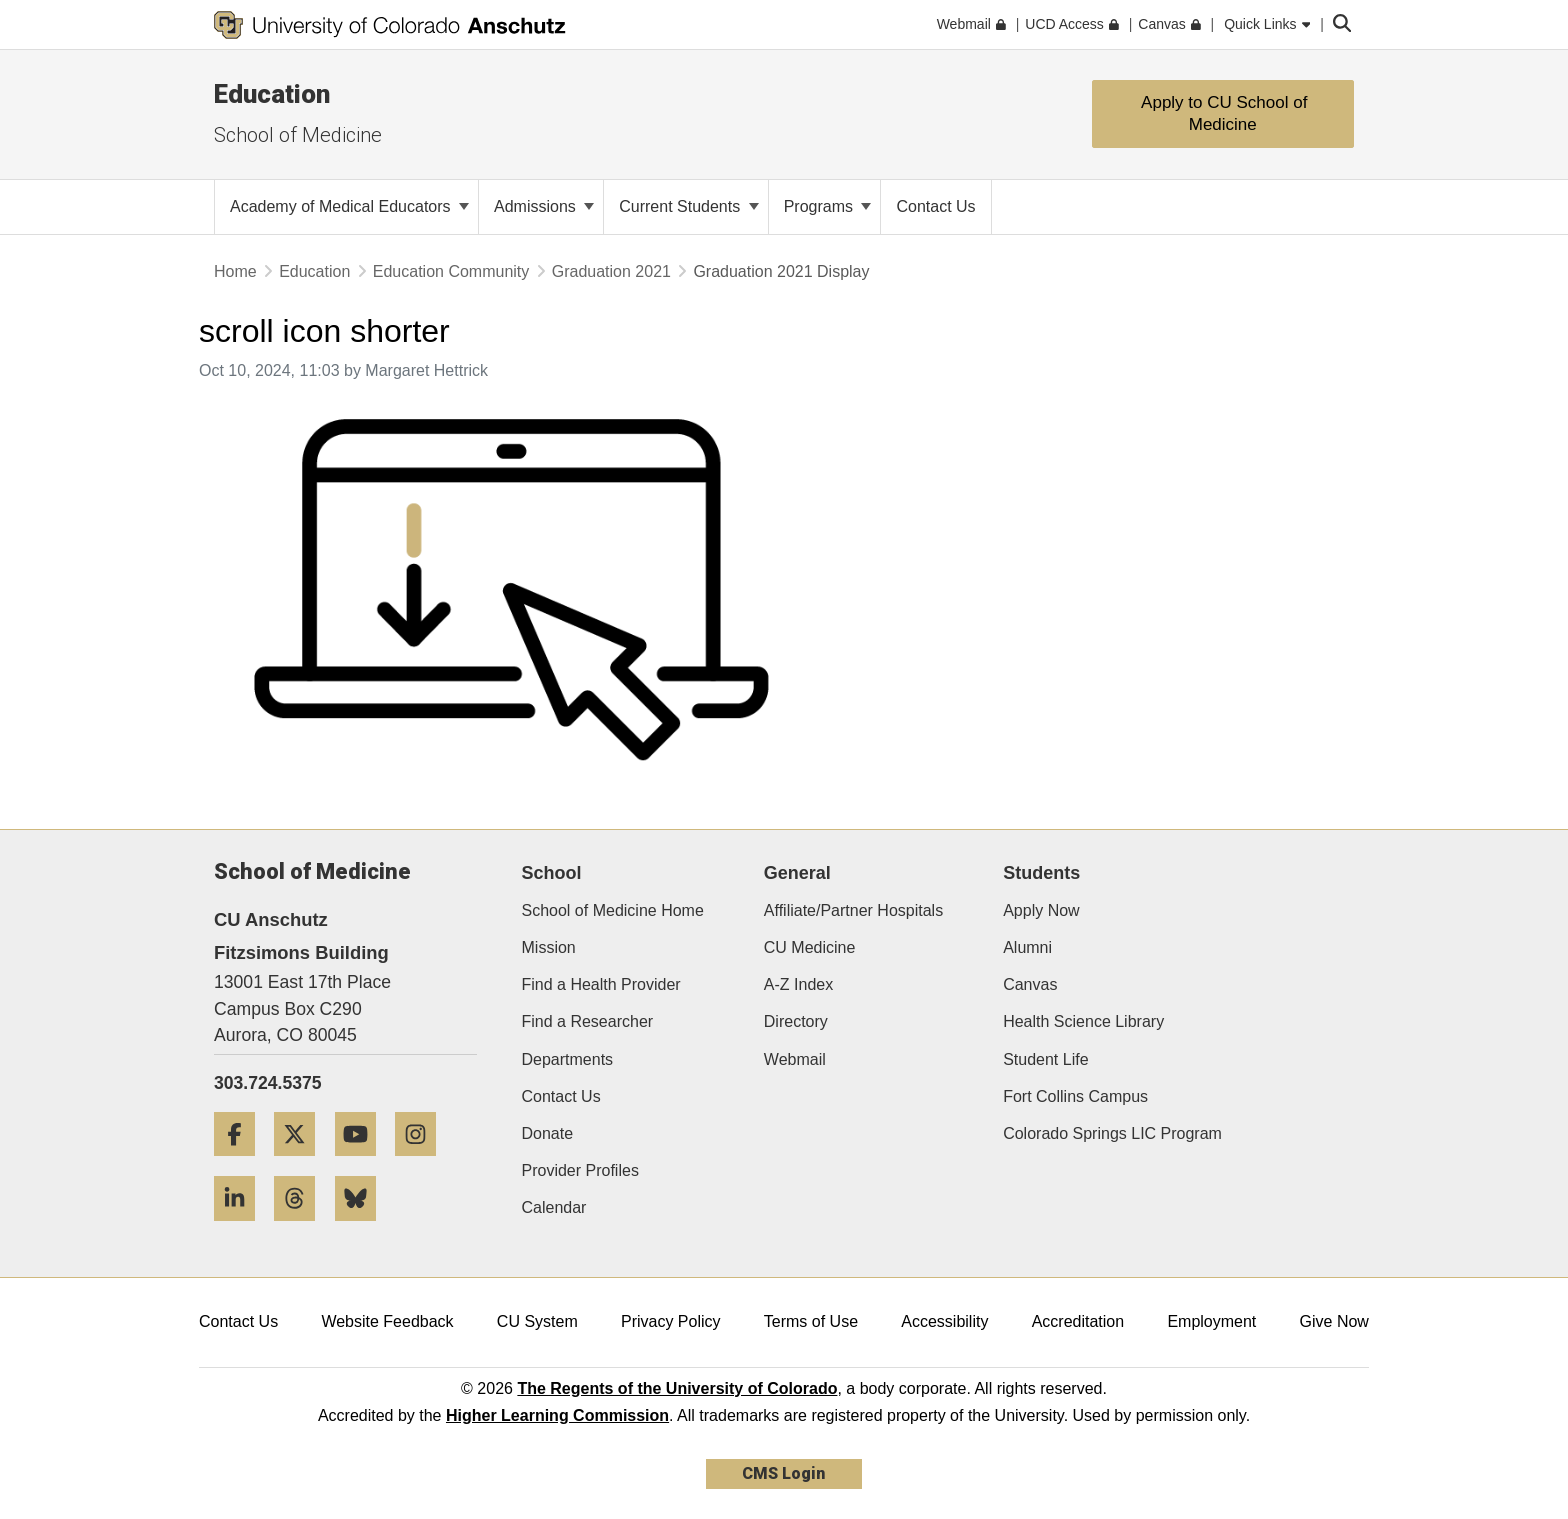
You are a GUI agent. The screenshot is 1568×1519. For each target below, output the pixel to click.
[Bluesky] (363, 1228)
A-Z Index (798, 984)
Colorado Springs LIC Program (1112, 1133)
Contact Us (561, 1096)
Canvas (1030, 984)
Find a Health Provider (601, 984)
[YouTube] (363, 1163)
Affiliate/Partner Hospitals (853, 910)
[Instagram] (423, 1163)
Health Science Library (1083, 1021)
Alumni (1027, 947)
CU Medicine (810, 947)
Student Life (1045, 1059)
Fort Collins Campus (1075, 1096)
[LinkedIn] (242, 1228)
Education (272, 94)
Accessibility (944, 1321)
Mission (549, 947)
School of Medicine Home (613, 910)
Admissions (544, 206)
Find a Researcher (588, 1021)
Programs (828, 206)
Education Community (451, 271)
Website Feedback (387, 1321)
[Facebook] (242, 1163)
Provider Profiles (580, 1170)
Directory (796, 1021)
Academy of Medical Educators (349, 206)
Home (235, 271)
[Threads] (302, 1228)
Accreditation (1078, 1321)
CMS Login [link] (783, 1473)
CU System (537, 1321)
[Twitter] (302, 1163)
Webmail (795, 1059)
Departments (568, 1059)
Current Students (688, 206)
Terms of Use (811, 1321)
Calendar (554, 1207)
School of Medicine (298, 135)
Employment (1211, 1321)
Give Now (1334, 1321)
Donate (548, 1133)
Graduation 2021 (611, 271)
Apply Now (1041, 910)
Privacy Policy (671, 1321)
